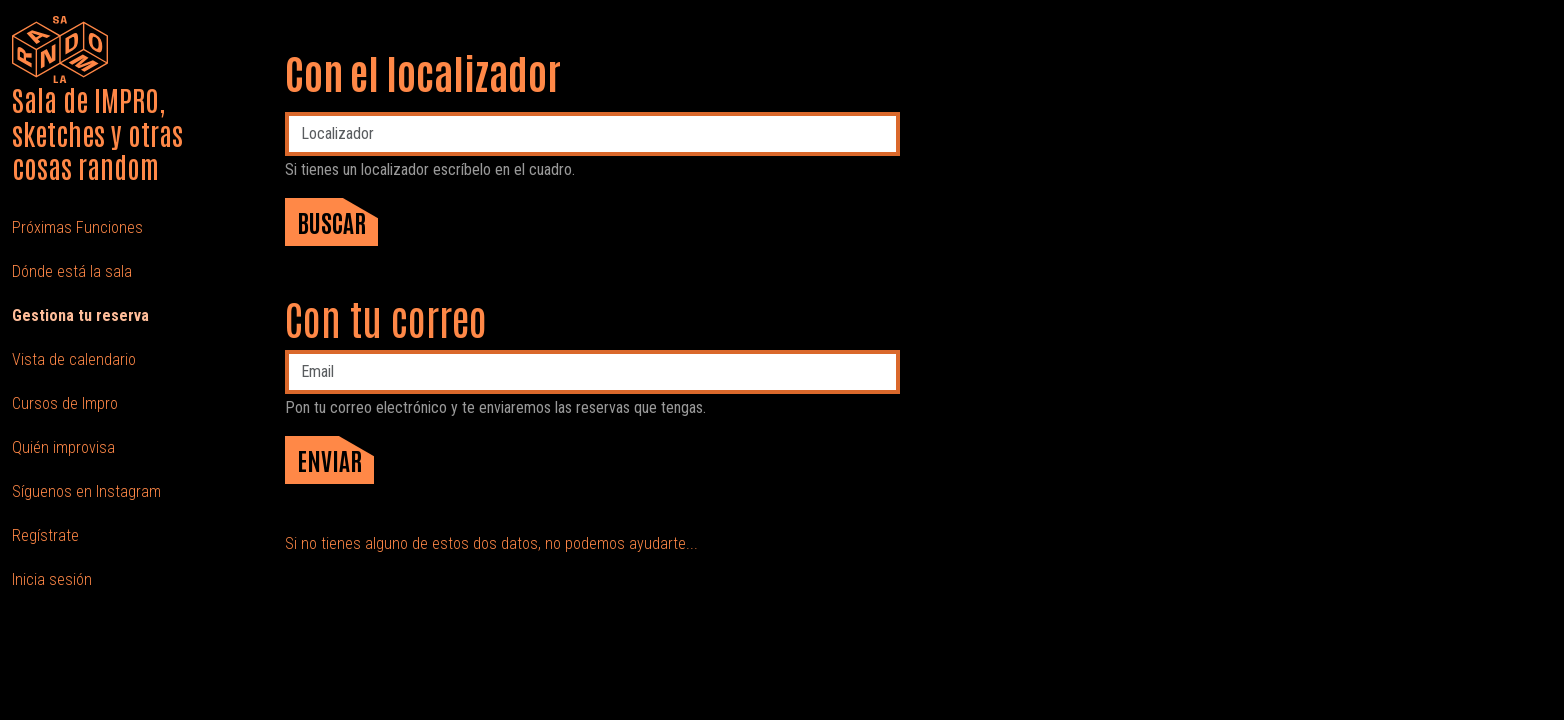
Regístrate (45, 535)
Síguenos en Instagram (86, 491)
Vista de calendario (74, 359)
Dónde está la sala (72, 271)
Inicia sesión (52, 579)
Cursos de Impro (65, 403)
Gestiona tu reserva (80, 315)
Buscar (331, 221)
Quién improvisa (63, 447)
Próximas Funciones (77, 227)
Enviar (329, 459)
